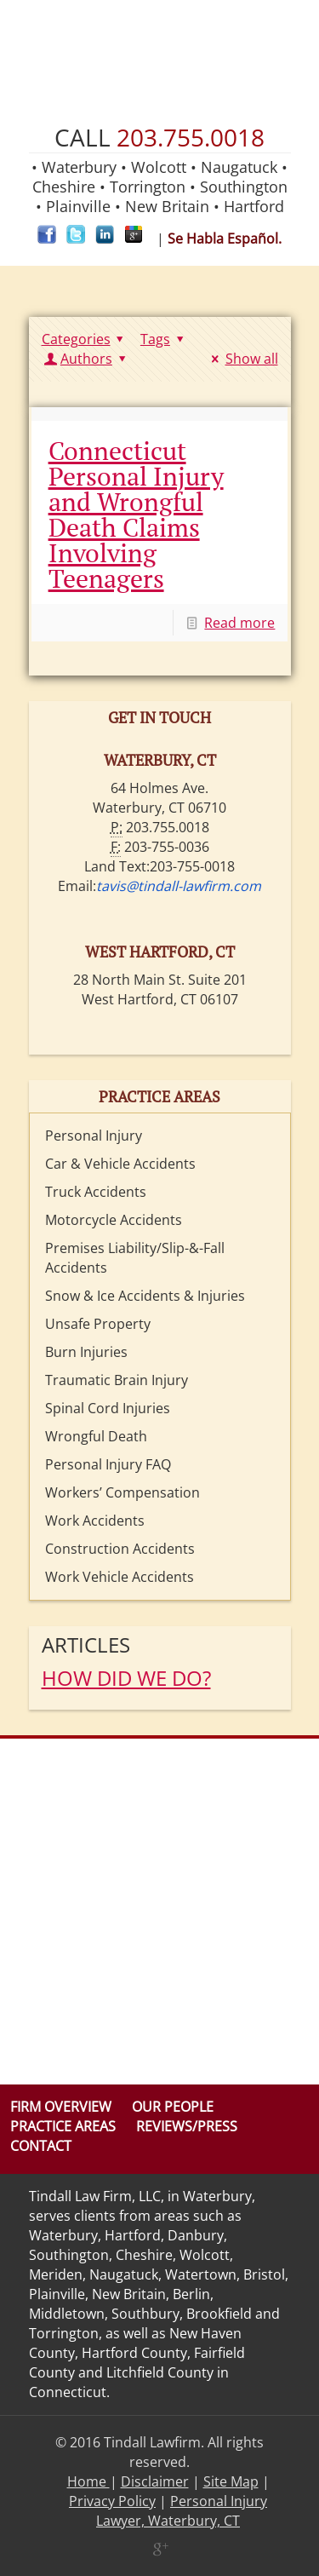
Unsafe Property (98, 1323)
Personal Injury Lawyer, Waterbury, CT (181, 2511)
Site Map (231, 2481)
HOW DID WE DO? (126, 1678)
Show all (241, 358)
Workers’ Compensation (122, 1492)
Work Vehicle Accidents (119, 1576)
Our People (173, 2106)
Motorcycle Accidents (113, 1219)
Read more (239, 622)
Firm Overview (60, 2106)
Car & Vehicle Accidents (120, 1163)
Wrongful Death (96, 1436)
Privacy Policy (112, 2501)
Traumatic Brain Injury (116, 1380)
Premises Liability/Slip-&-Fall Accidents (135, 1258)
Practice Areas (63, 2126)
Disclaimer (155, 2481)
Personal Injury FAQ (108, 1464)
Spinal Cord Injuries (107, 1408)
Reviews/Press (186, 2126)
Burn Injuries (86, 1352)
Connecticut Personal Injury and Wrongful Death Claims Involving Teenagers (136, 514)
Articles (86, 1644)
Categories (85, 339)
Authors (87, 358)
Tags (164, 339)
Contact (40, 2145)
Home (88, 2481)
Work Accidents (95, 1520)
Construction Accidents (120, 1548)
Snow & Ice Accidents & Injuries (145, 1295)
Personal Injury (93, 1135)
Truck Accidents (95, 1191)
